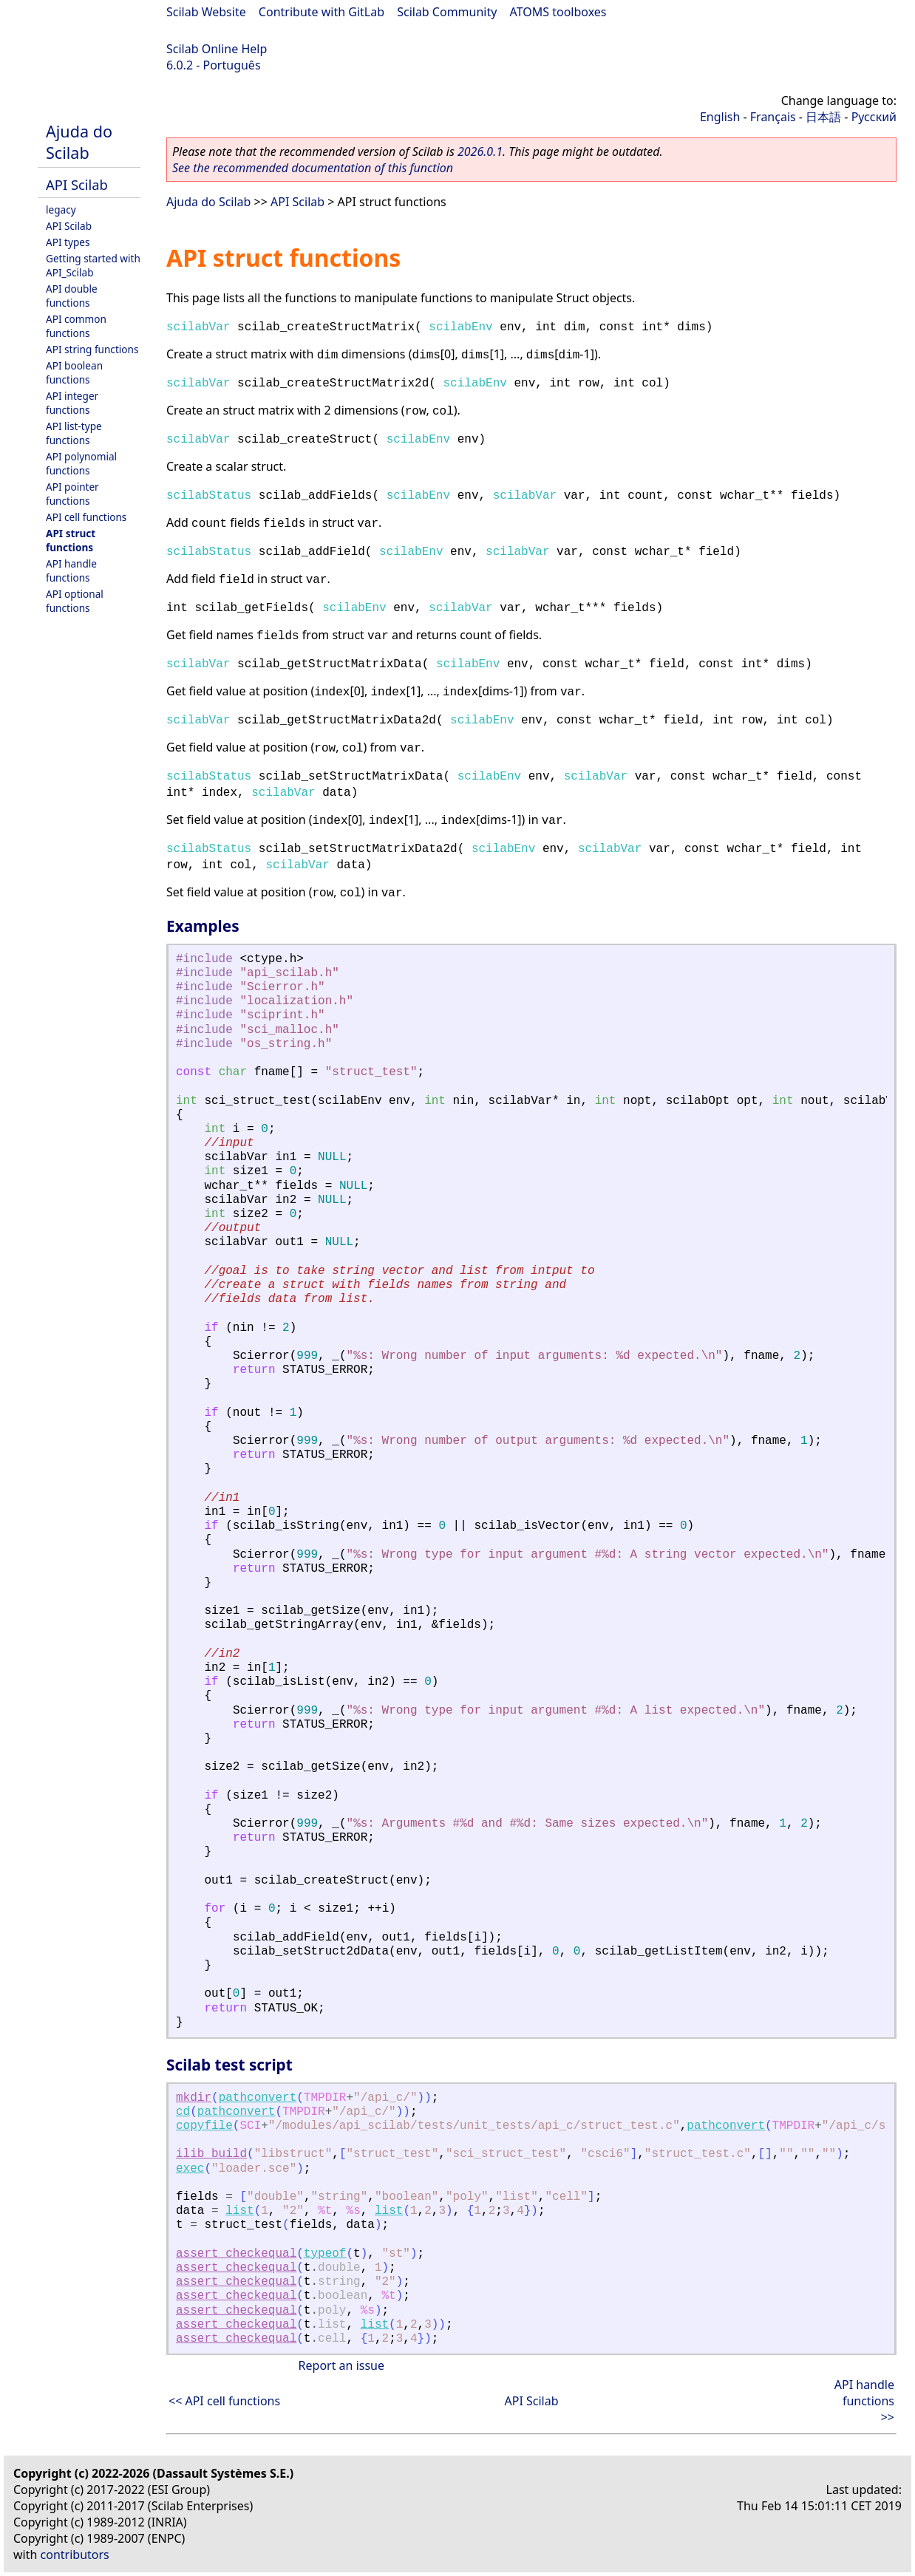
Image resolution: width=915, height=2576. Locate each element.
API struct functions (70, 540)
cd (183, 2112)
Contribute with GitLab (321, 12)
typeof (325, 2253)
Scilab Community (447, 12)
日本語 (823, 117)
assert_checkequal (236, 2253)
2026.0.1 (480, 151)
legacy (61, 209)
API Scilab (77, 184)
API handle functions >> (864, 2400)
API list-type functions (74, 433)
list (239, 2211)
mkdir (193, 2098)
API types (67, 242)
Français (773, 117)
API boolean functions (74, 372)
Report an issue (341, 2365)
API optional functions (74, 601)
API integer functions (72, 403)
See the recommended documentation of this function (312, 168)
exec (190, 2168)
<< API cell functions (224, 2401)
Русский (874, 117)
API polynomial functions (81, 463)
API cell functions (86, 517)
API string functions (92, 349)
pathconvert (258, 2098)
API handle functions (71, 570)
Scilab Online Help (216, 49)
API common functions (76, 326)
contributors (75, 2554)
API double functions (72, 296)
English (720, 117)
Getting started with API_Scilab (93, 265)
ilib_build (211, 2154)
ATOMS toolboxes (558, 12)
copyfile (204, 2126)
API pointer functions (72, 494)
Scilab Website (206, 12)
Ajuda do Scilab (79, 141)
